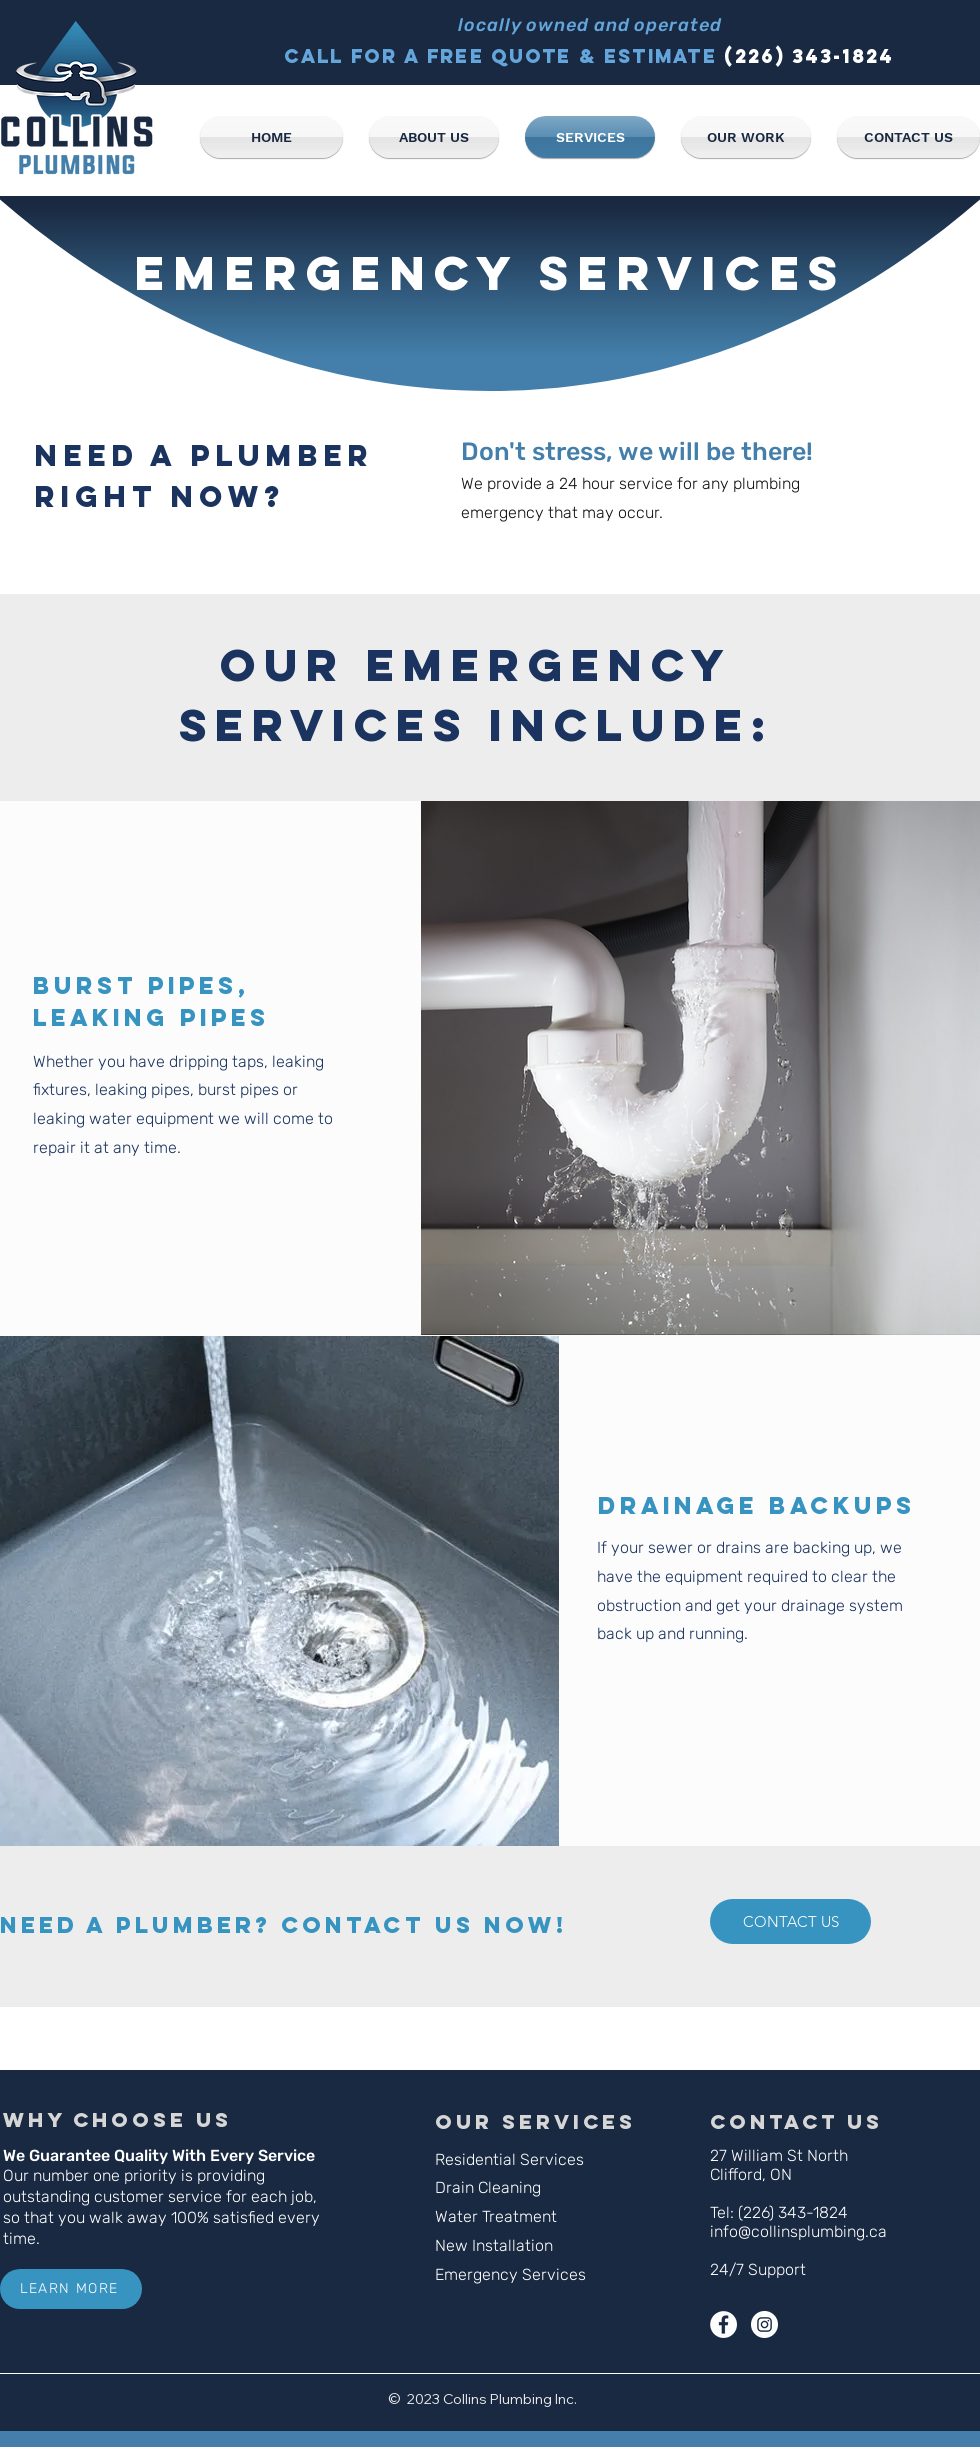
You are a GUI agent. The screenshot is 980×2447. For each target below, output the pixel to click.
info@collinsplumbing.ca (798, 2231)
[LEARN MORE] (71, 2289)
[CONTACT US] (790, 1921)
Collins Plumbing (497, 2399)
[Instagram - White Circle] (764, 2324)
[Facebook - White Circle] (723, 2324)
